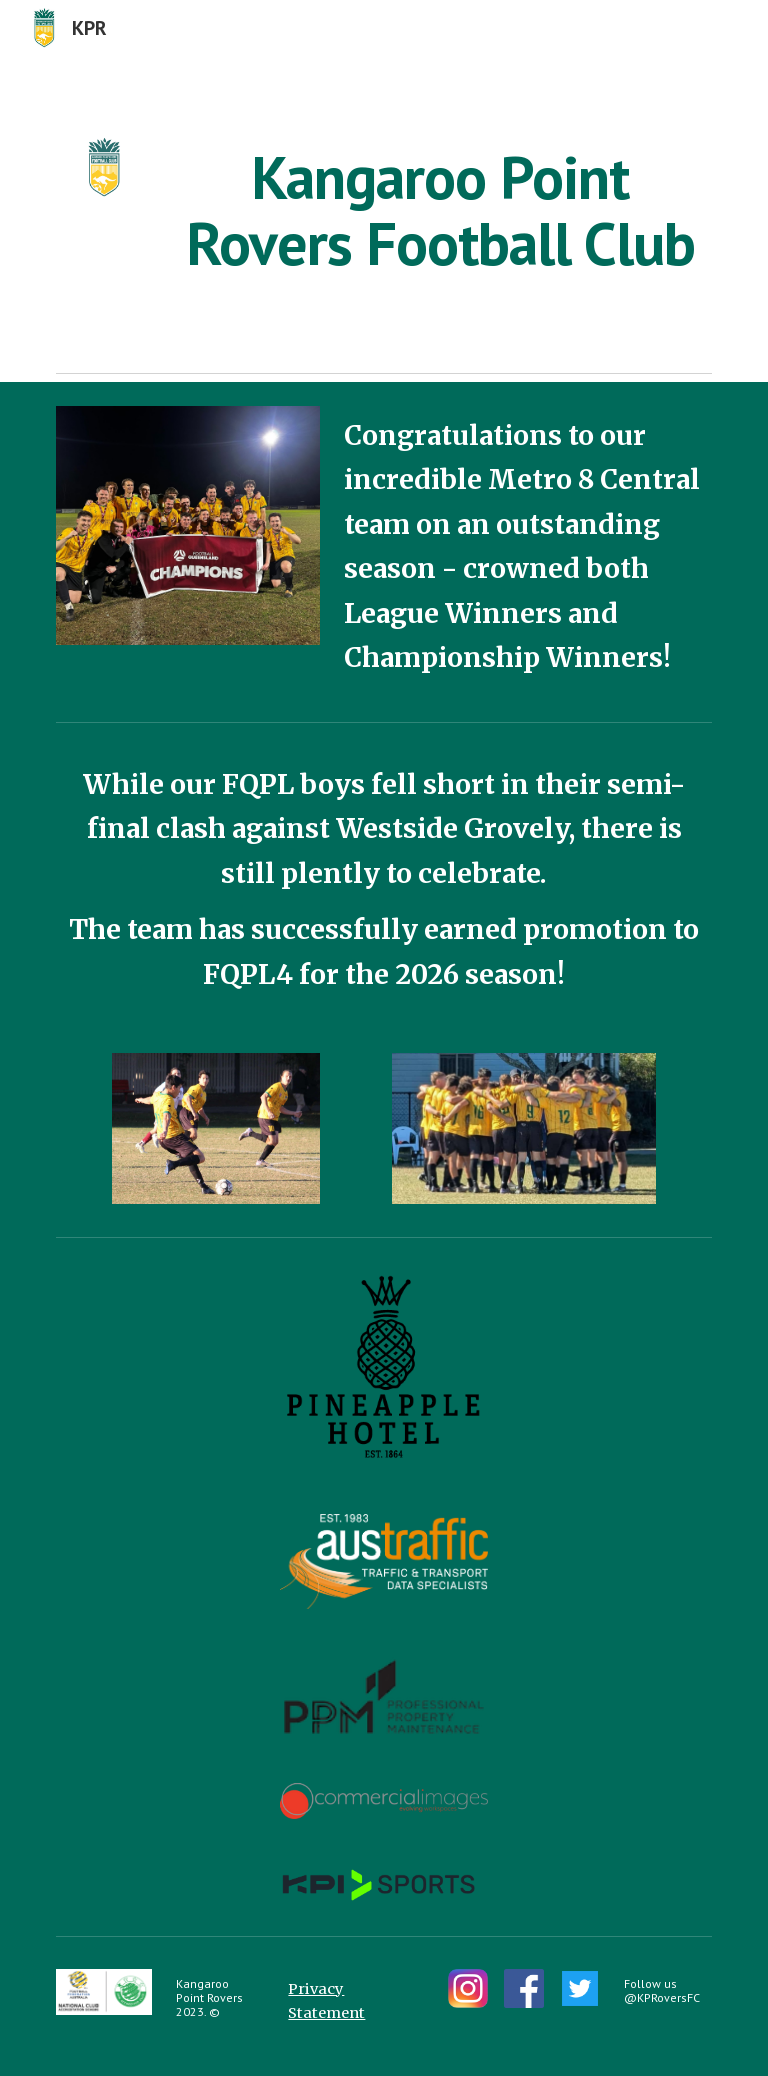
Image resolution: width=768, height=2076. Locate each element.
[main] (439, 210)
